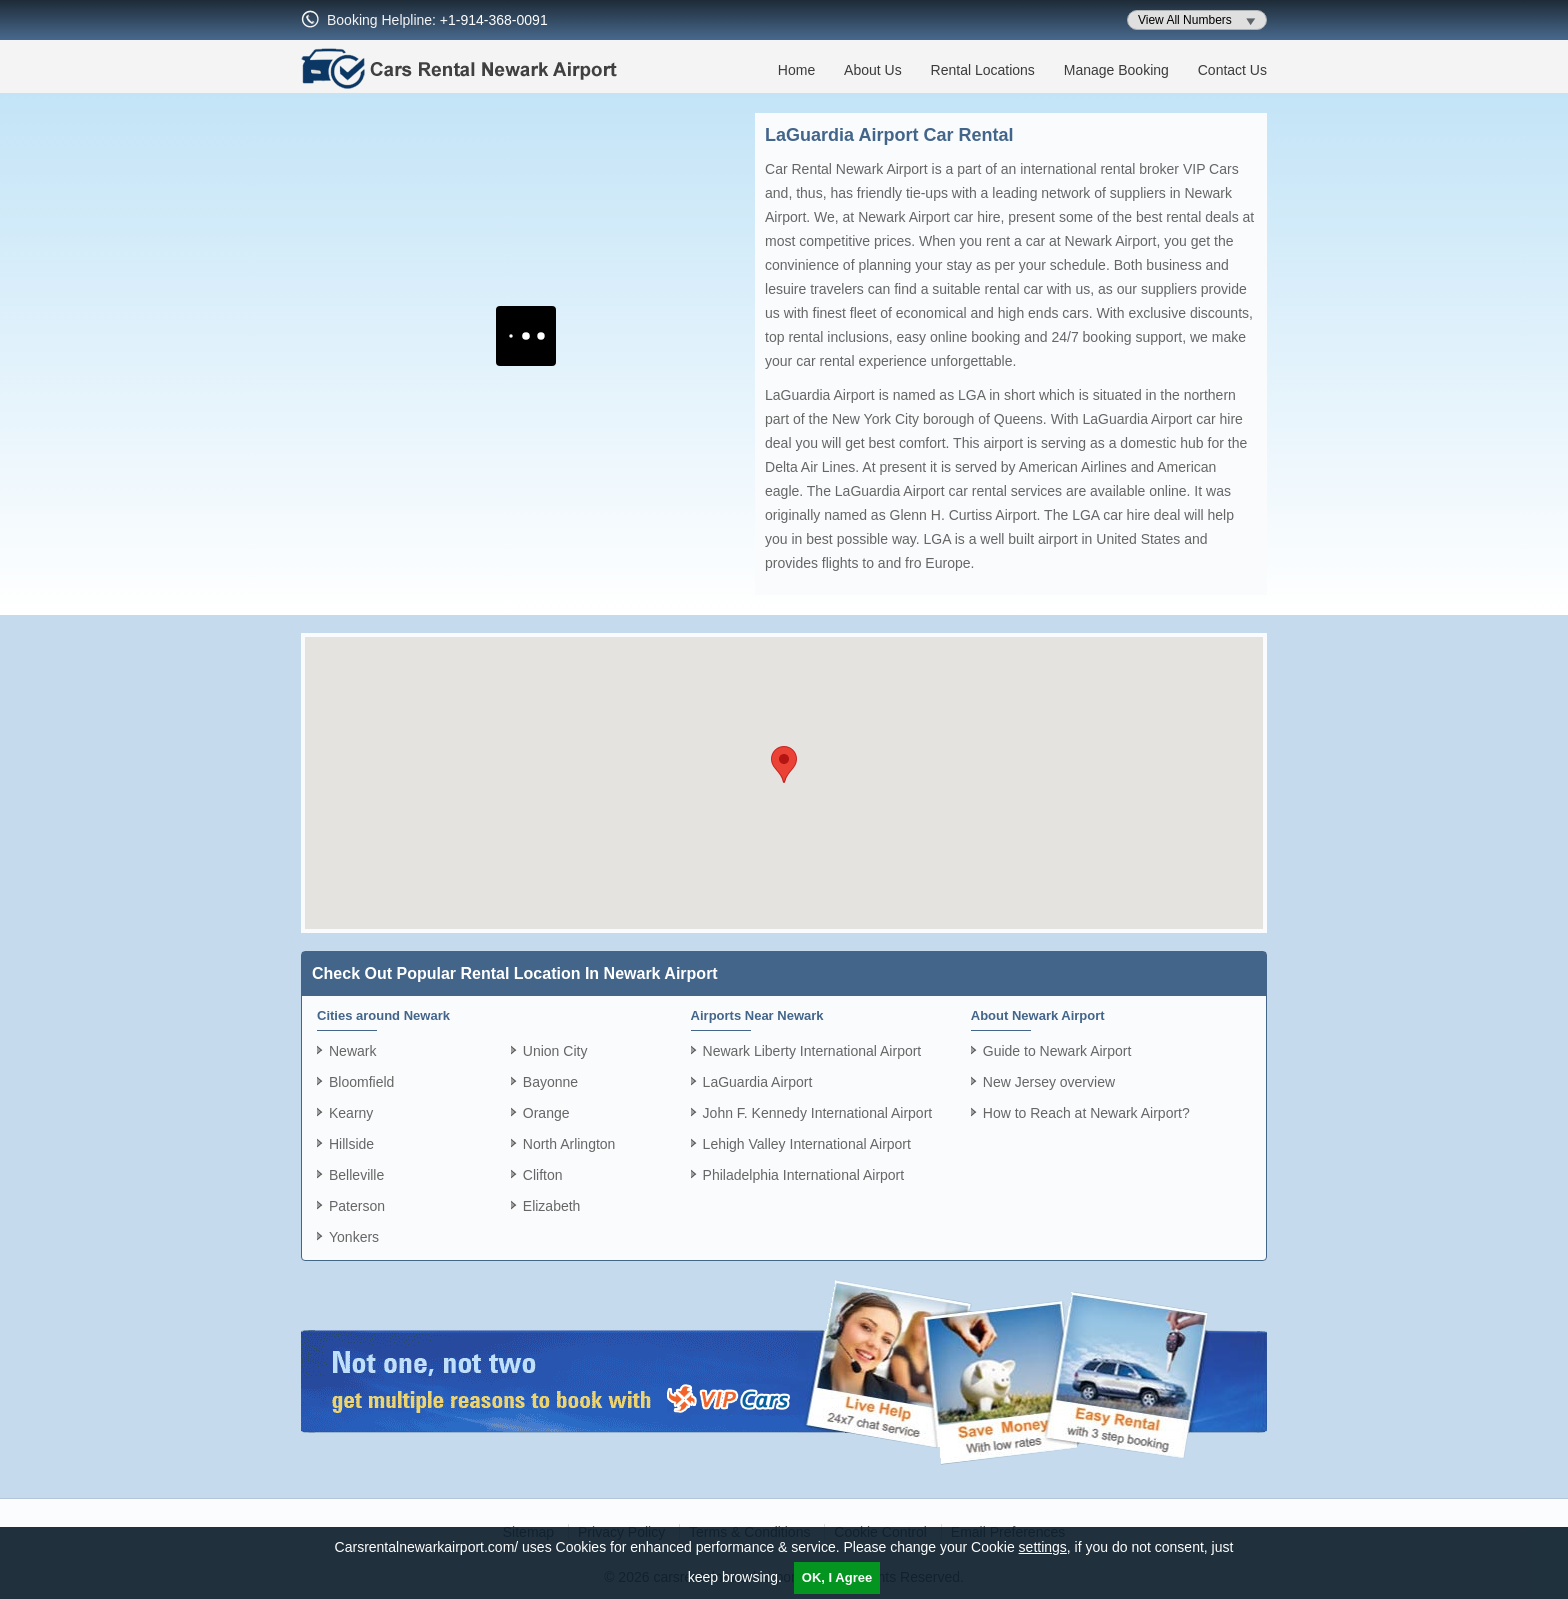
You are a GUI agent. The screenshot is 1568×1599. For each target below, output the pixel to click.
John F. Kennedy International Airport (818, 1113)
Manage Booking (1116, 70)
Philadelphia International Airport (804, 1175)
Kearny (351, 1113)
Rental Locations (983, 70)
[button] (784, 764)
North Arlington (569, 1144)
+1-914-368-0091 (494, 20)
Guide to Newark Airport (1057, 1051)
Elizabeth (552, 1206)
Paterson (357, 1206)
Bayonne (550, 1082)
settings (1043, 1547)
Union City (555, 1051)
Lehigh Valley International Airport (807, 1144)
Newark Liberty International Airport (812, 1051)
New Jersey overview (1049, 1082)
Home (796, 70)
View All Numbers (1185, 20)
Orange (546, 1113)
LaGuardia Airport (758, 1082)
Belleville (356, 1175)
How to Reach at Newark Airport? (1086, 1113)
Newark (352, 1051)
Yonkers (354, 1237)
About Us (873, 70)
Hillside (351, 1144)
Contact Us (1232, 70)
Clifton (543, 1175)
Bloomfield (361, 1082)
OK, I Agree (837, 1577)
